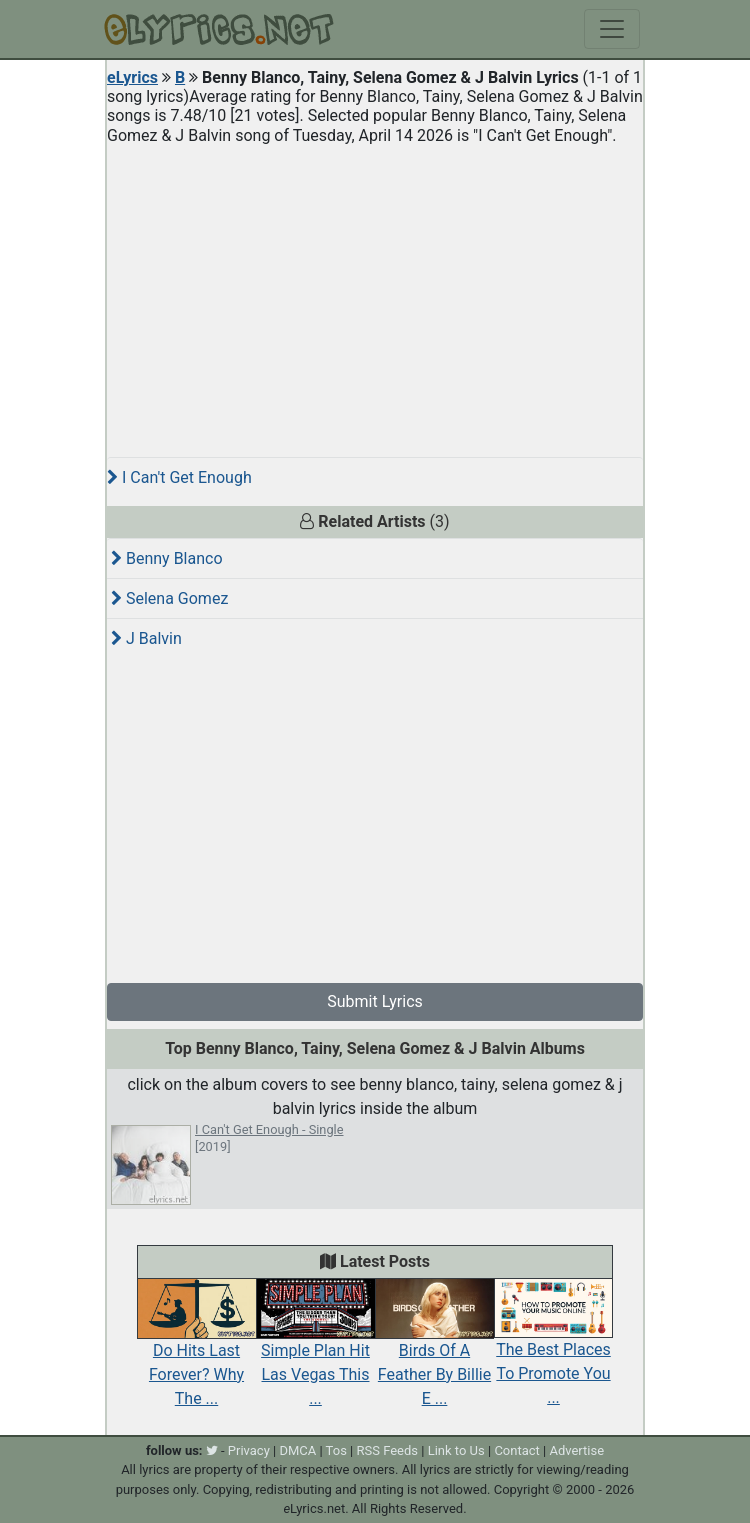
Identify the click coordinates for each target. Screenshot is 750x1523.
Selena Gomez (169, 598)
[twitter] (212, 1450)
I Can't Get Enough (179, 477)
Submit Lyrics (375, 1001)
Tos (336, 1450)
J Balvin (146, 638)
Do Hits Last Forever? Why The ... (196, 1352)
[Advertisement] (375, 293)
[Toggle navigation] (612, 29)
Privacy (249, 1450)
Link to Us (456, 1450)
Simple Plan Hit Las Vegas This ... (315, 1352)
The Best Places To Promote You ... (553, 1352)
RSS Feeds (388, 1450)
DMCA (297, 1450)
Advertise (576, 1450)
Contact (516, 1450)
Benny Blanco (167, 558)
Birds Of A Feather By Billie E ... (434, 1352)
